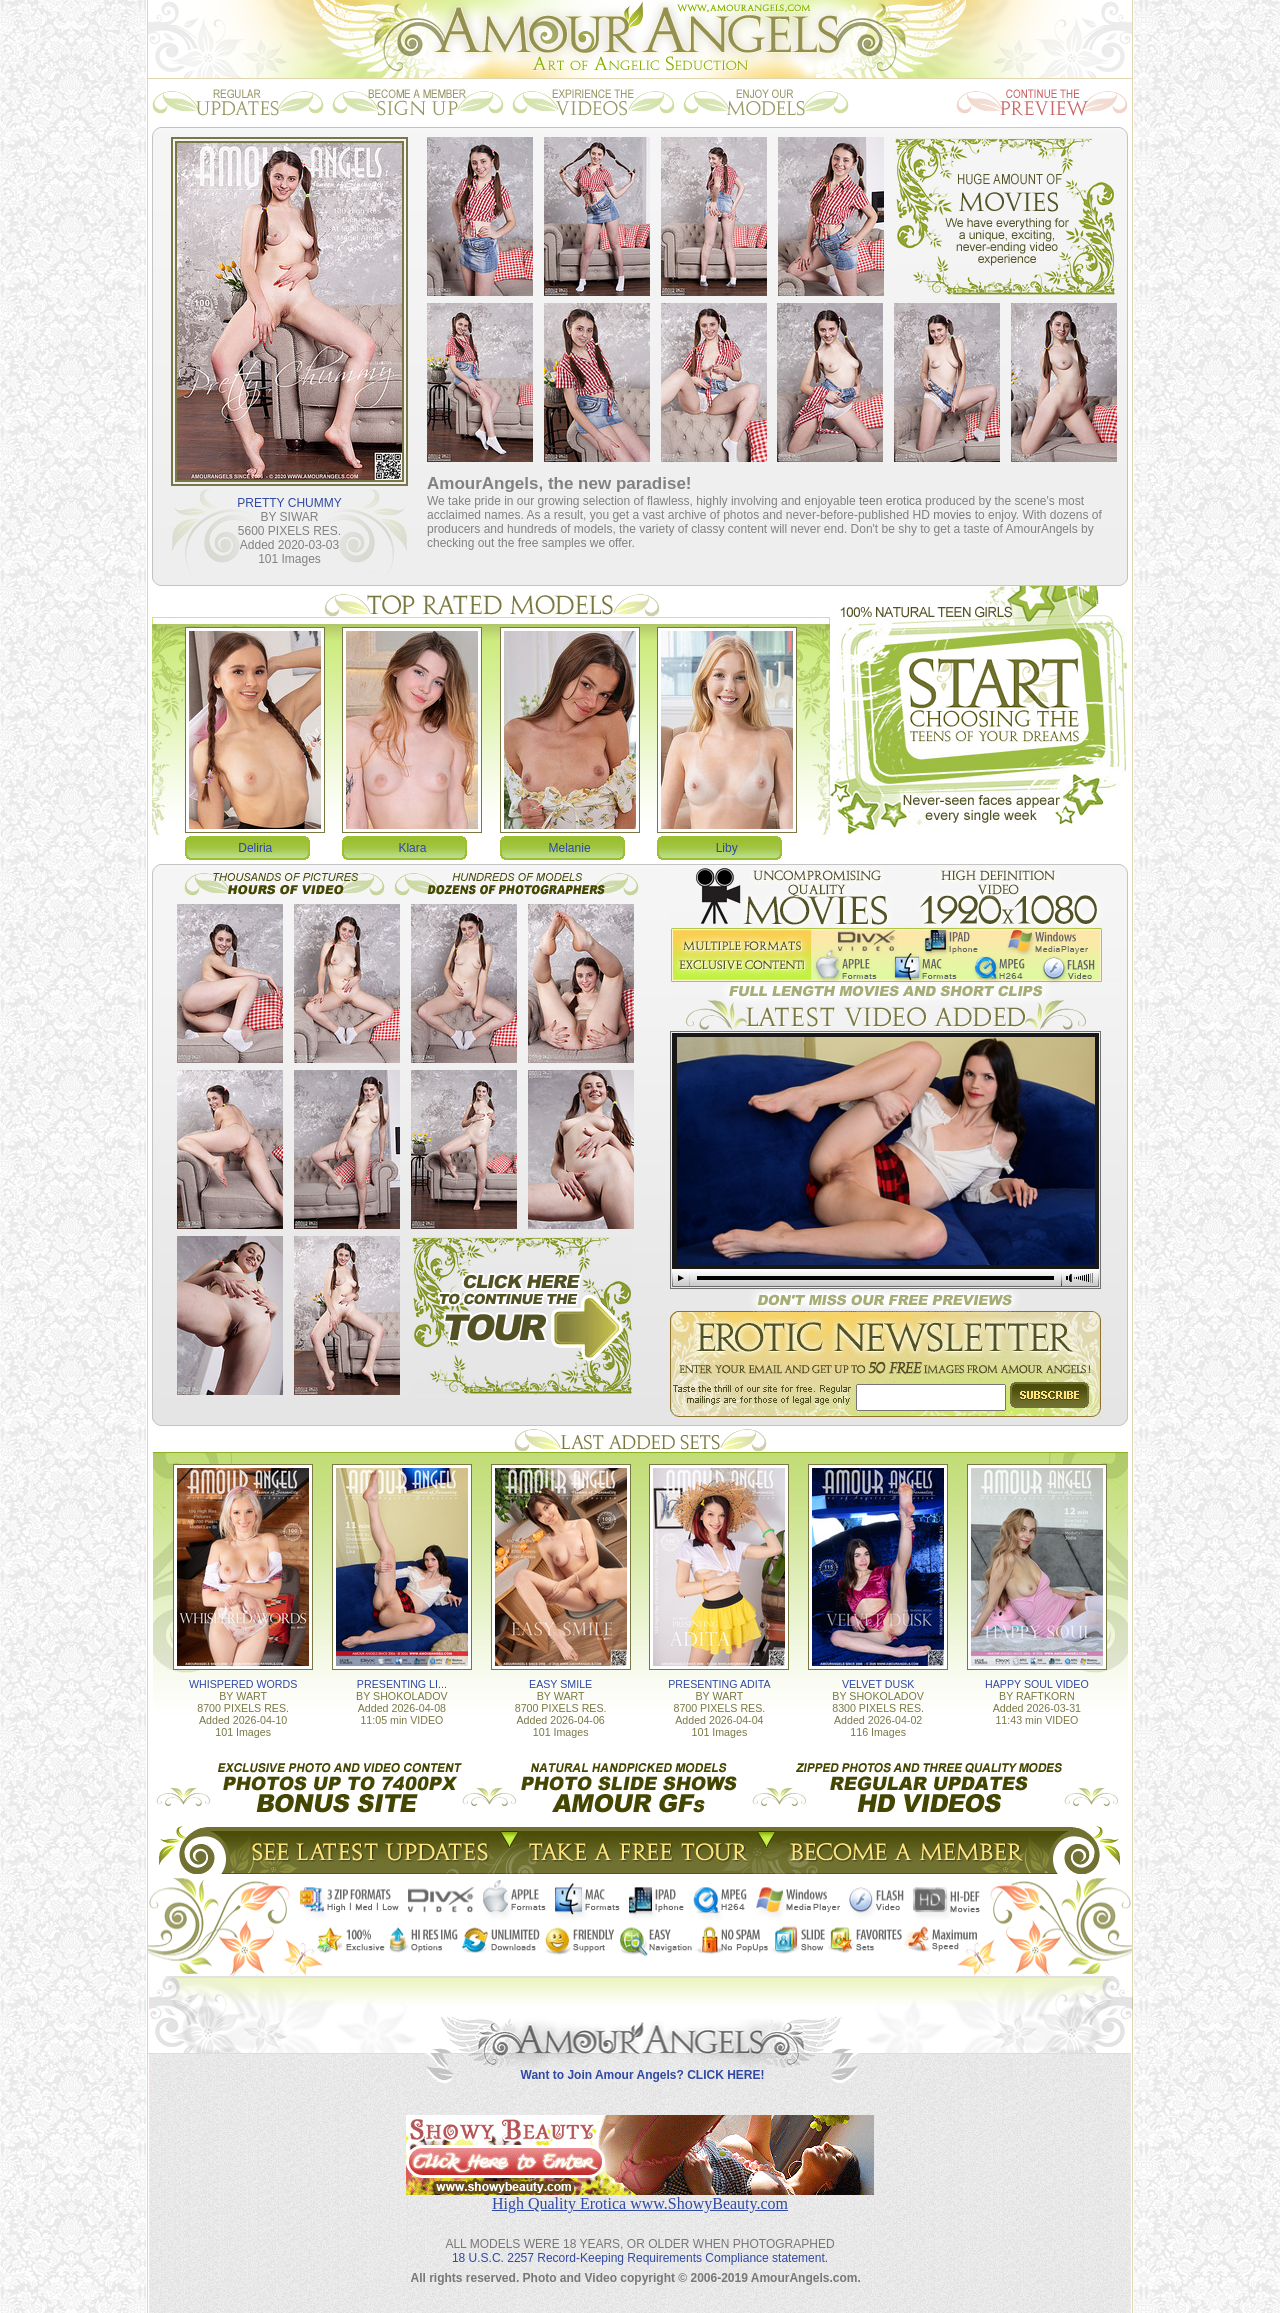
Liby (727, 848)
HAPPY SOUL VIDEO (1037, 1684)
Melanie (570, 848)
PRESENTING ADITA (719, 1684)
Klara (412, 848)
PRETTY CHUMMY (289, 503)
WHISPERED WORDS (243, 1684)
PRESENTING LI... (402, 1684)
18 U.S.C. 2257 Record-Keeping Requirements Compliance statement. (640, 2258)
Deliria (255, 848)
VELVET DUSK (878, 1684)
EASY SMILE (560, 1684)
